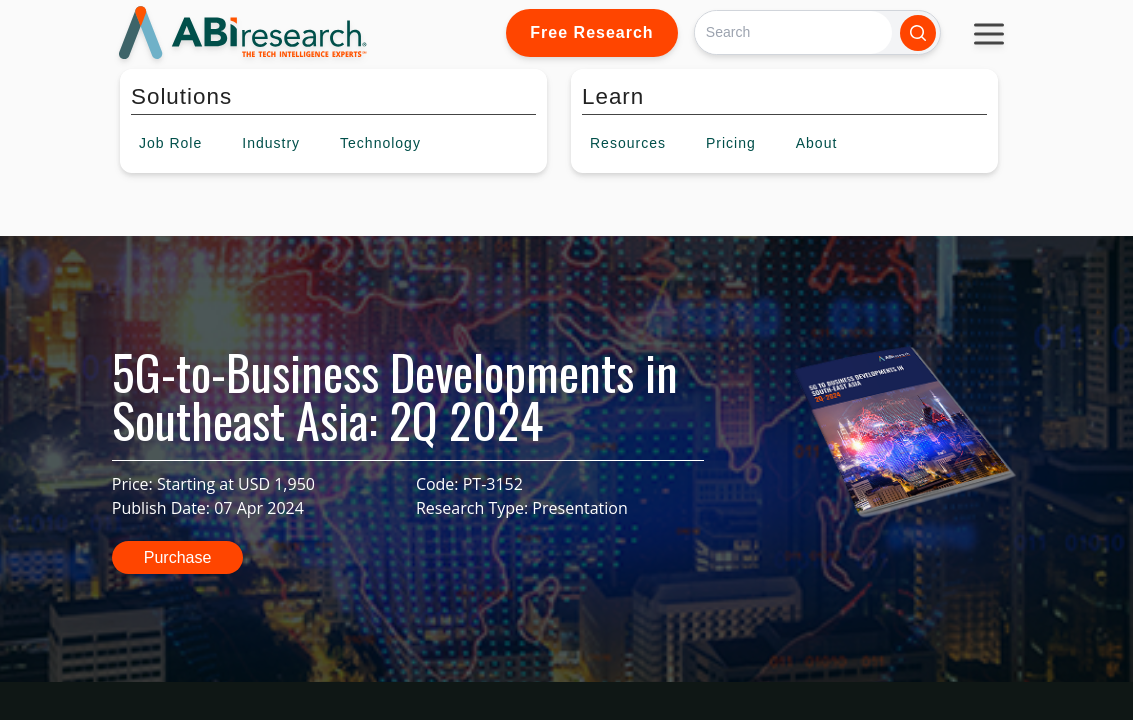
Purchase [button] (178, 557)
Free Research (591, 32)
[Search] (793, 32)
